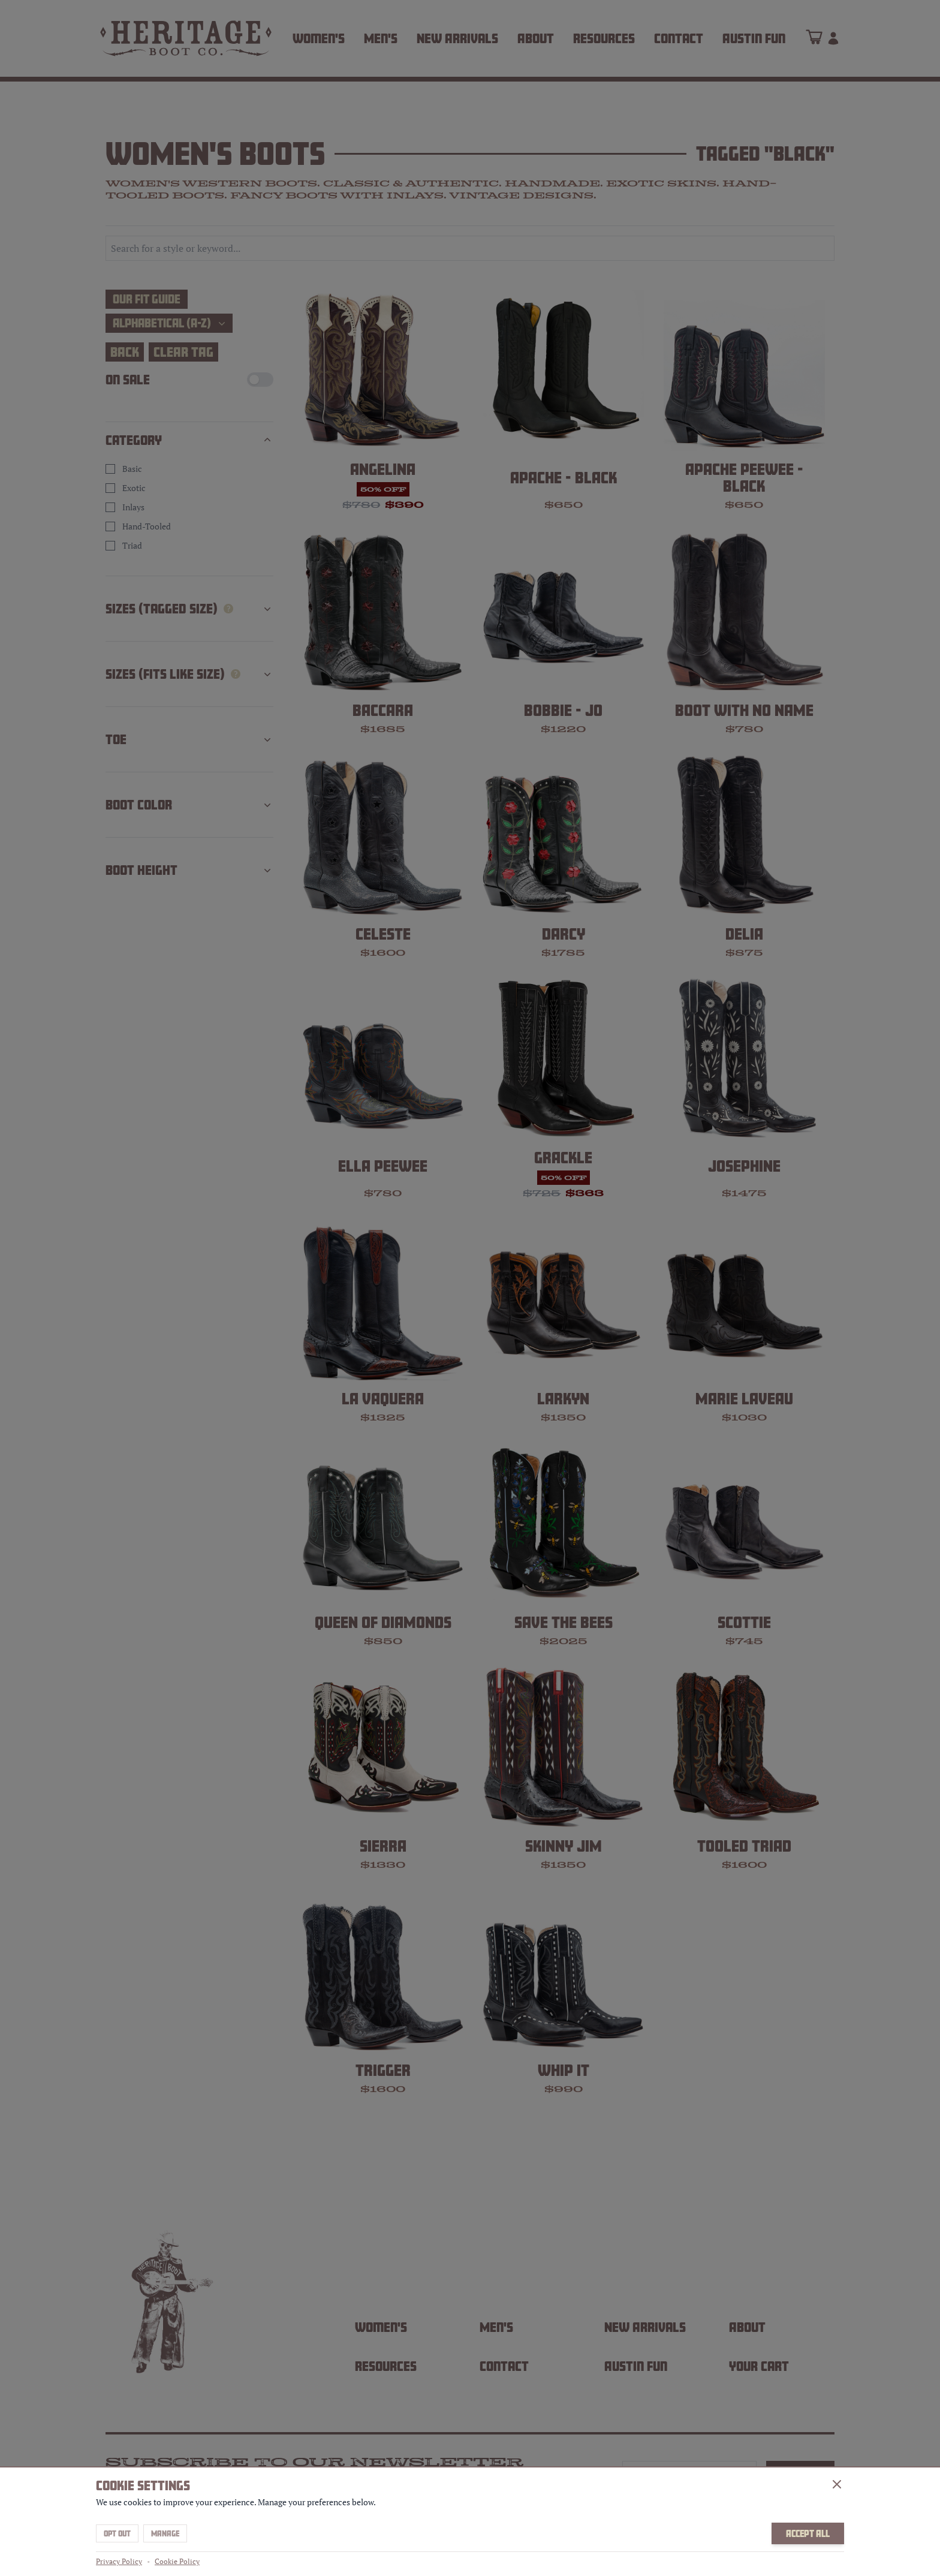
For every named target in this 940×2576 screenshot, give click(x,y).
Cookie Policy (177, 2561)
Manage (165, 2533)
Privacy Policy (119, 2561)
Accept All (808, 2533)
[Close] (837, 2484)
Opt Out (117, 2533)
